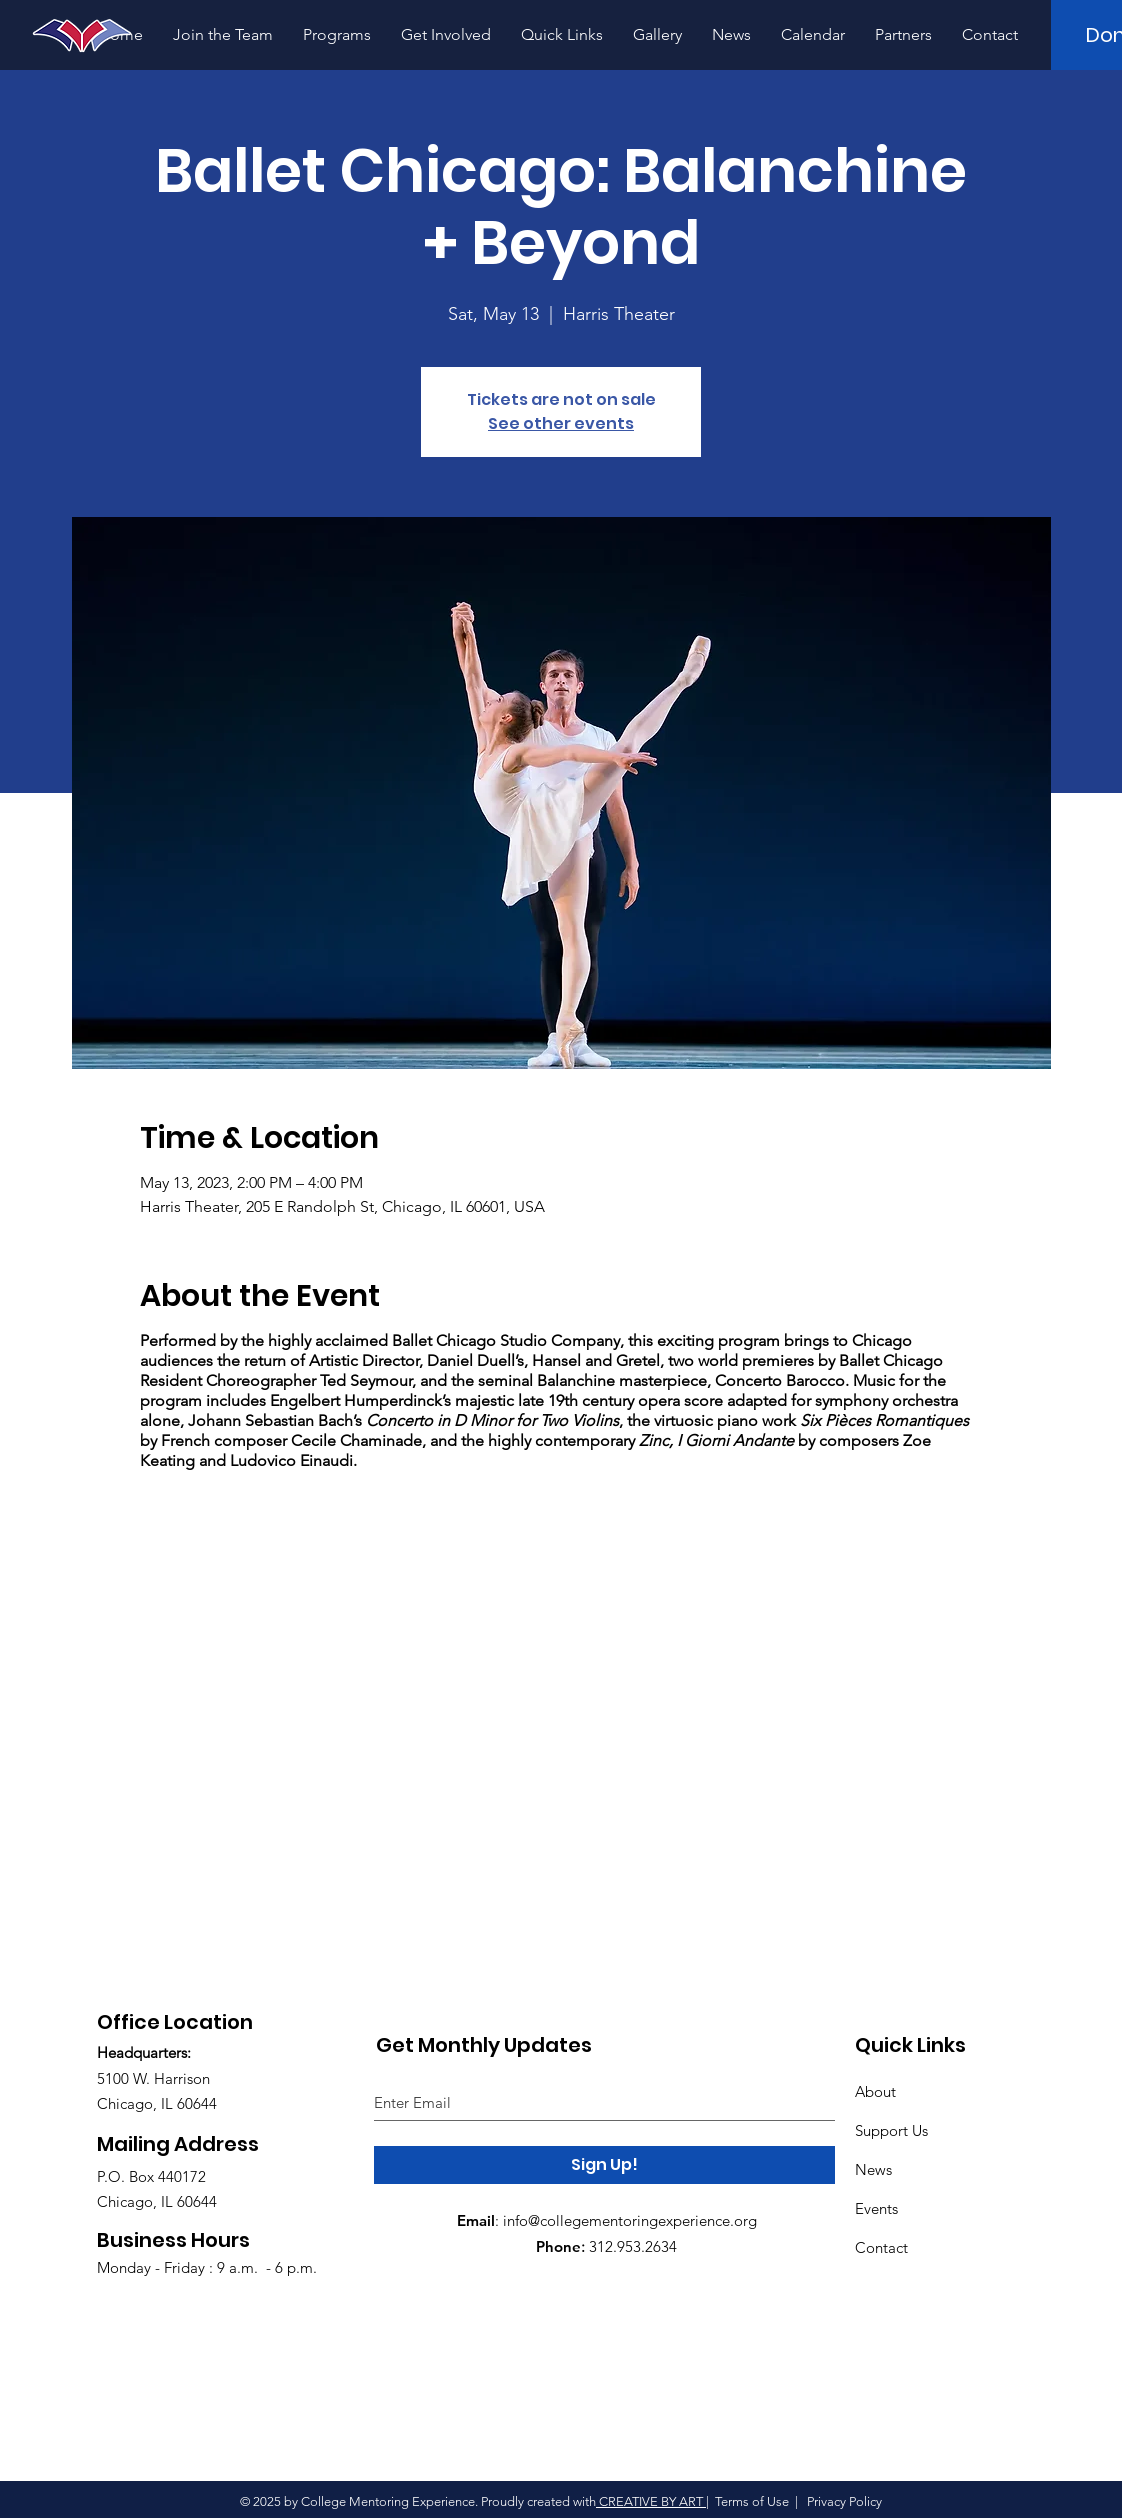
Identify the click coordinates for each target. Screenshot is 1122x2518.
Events (876, 2208)
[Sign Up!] (604, 2165)
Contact (881, 2247)
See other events (561, 423)
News (873, 2169)
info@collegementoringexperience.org (630, 2220)
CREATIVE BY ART (651, 2501)
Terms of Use (752, 2501)
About (875, 2091)
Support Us (891, 2130)
